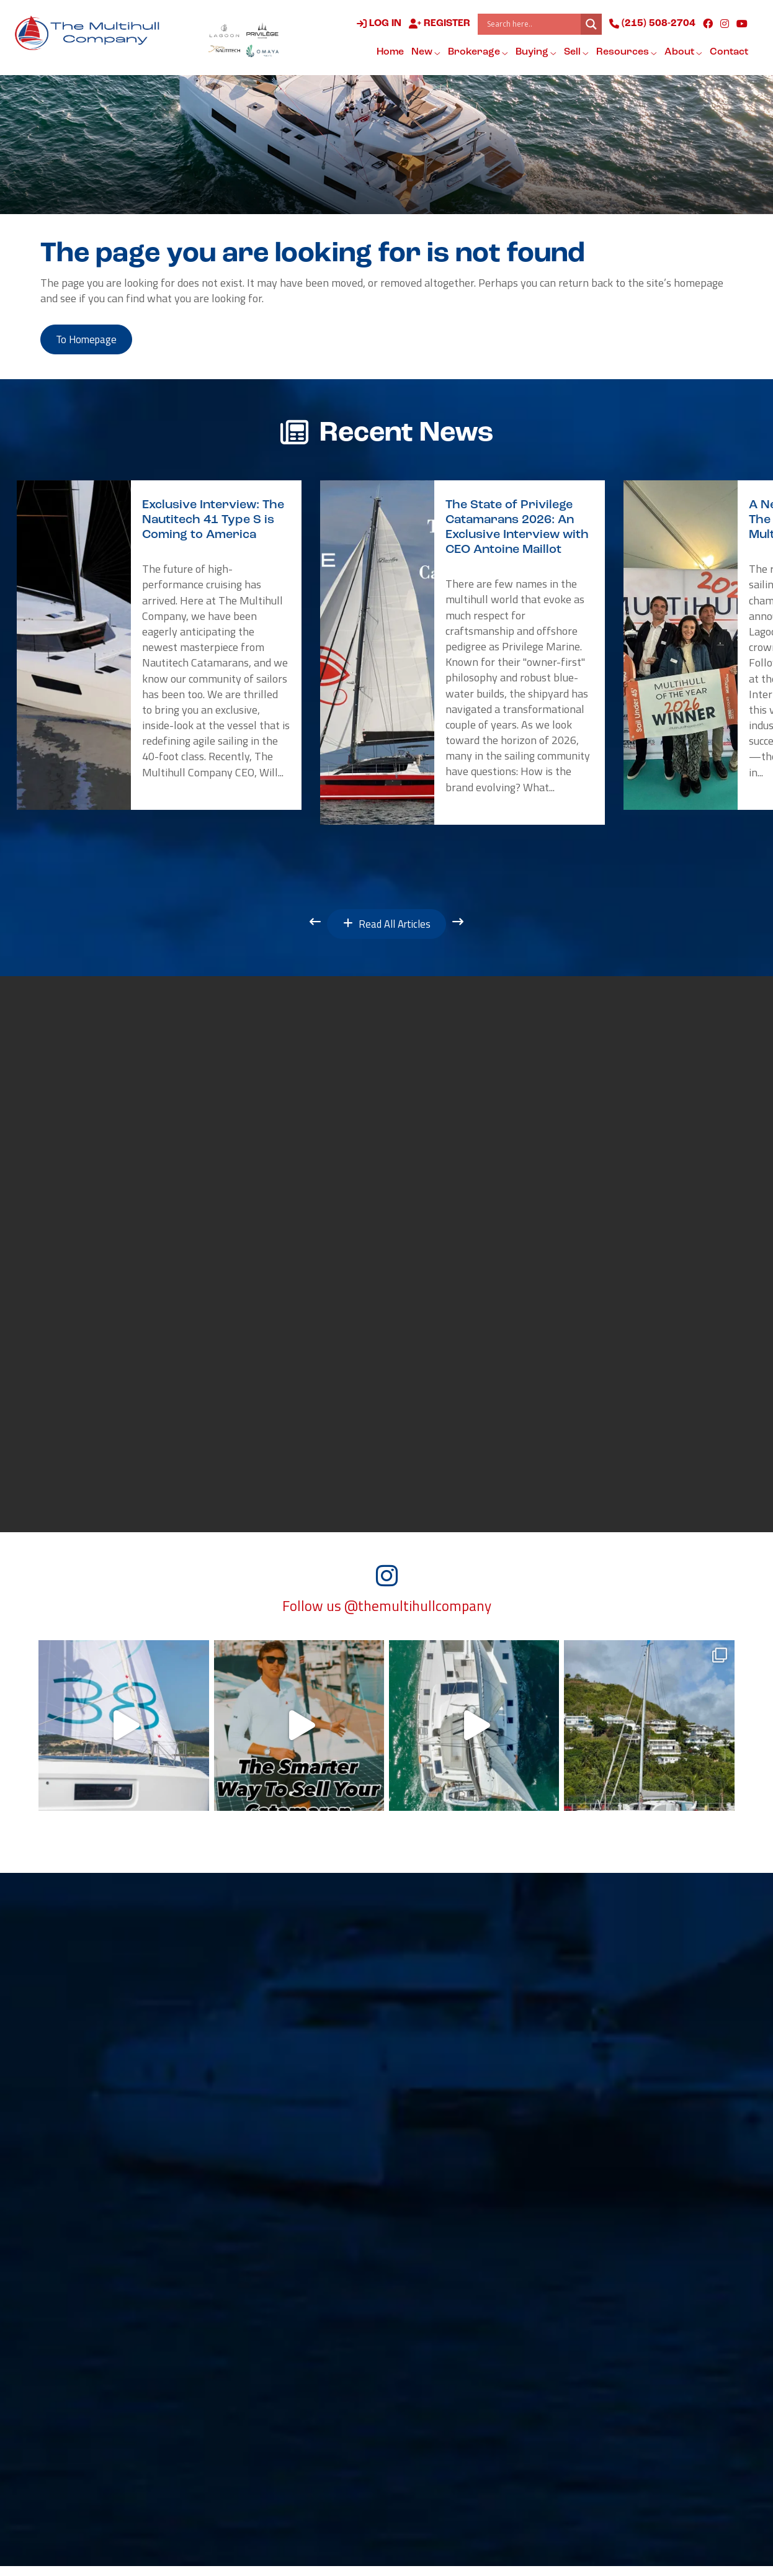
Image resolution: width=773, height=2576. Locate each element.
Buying (534, 52)
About (682, 52)
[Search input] (531, 24)
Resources (625, 52)
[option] (159, 648)
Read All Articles (387, 928)
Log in (377, 24)
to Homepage (92, 341)
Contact (727, 52)
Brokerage (477, 52)
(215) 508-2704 (651, 24)
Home (389, 52)
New (424, 52)
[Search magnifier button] (590, 24)
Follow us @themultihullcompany (386, 1615)
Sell (575, 52)
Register (438, 24)
